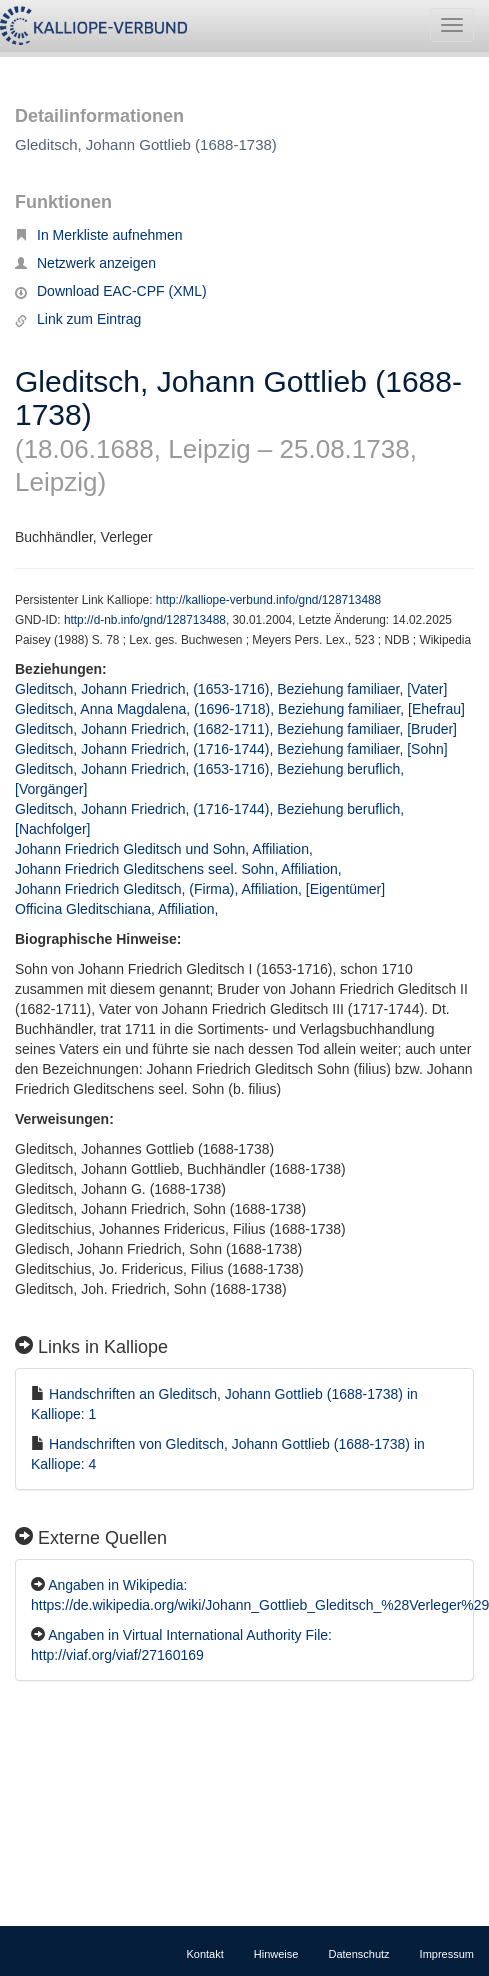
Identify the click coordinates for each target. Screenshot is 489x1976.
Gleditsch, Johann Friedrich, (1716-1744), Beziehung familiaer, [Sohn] (231, 749)
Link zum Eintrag (78, 319)
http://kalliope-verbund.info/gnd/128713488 (268, 600)
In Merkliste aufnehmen (99, 235)
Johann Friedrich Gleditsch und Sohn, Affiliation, (166, 849)
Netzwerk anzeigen (85, 263)
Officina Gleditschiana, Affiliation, (118, 909)
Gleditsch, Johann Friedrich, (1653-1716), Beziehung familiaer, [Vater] (231, 689)
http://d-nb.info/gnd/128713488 (145, 620)
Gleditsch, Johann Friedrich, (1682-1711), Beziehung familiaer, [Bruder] (236, 729)
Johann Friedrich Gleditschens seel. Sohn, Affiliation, (180, 869)
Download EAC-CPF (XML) (111, 291)
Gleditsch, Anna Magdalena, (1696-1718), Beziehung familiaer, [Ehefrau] (240, 709)
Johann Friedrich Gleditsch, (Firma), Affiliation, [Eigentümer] (200, 889)
